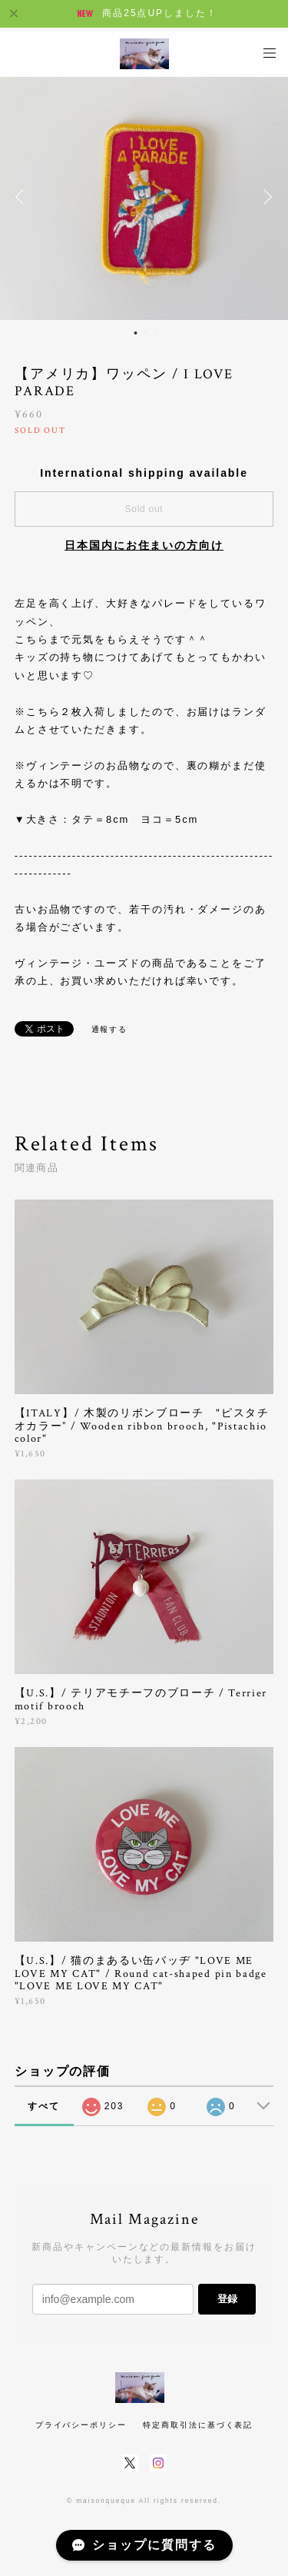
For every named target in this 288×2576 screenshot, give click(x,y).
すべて (44, 2106)
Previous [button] (23, 197)
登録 (227, 2299)
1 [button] (135, 332)
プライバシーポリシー (81, 2425)
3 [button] (155, 332)
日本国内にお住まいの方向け (144, 545)
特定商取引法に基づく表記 (198, 2425)
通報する (109, 1029)
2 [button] (145, 332)
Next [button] (265, 197)
